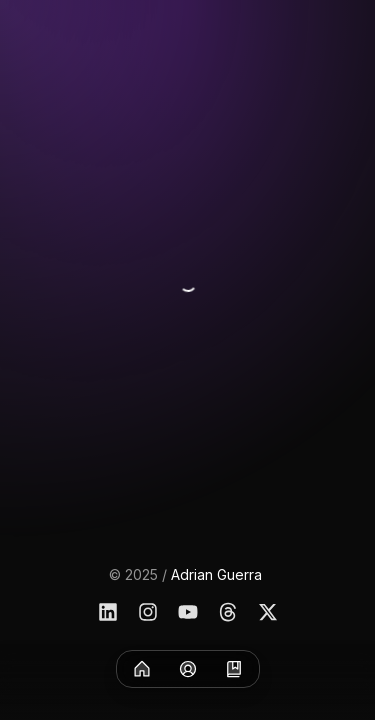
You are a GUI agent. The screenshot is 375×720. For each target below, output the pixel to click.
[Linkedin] (108, 612)
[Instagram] (148, 612)
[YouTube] (188, 612)
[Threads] (228, 612)
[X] (268, 612)
